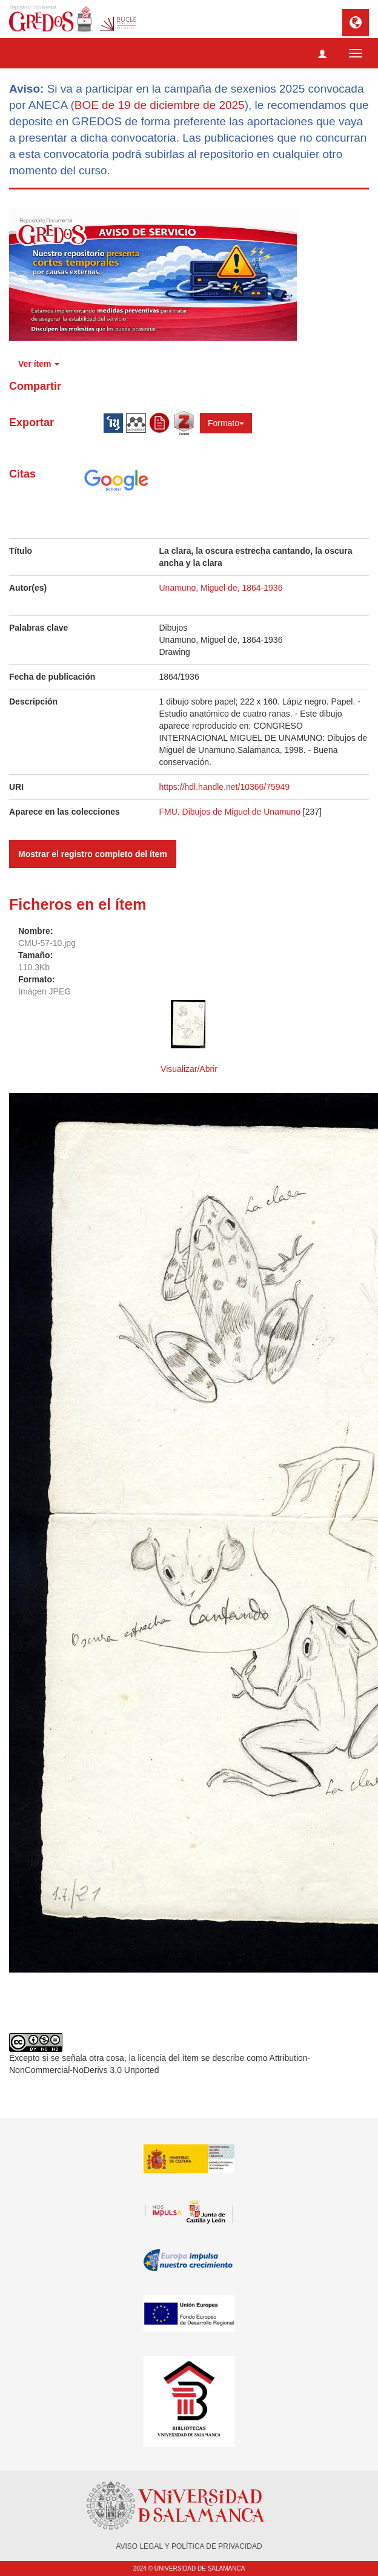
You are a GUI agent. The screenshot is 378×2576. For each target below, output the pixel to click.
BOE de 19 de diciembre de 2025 (160, 105)
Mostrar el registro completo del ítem (92, 854)
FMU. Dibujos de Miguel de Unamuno (229, 811)
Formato (226, 423)
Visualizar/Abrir (189, 1069)
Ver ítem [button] (38, 364)
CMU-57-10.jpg (47, 943)
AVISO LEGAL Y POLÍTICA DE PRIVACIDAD (189, 2546)
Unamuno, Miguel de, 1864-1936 (221, 588)
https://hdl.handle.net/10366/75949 (224, 787)
